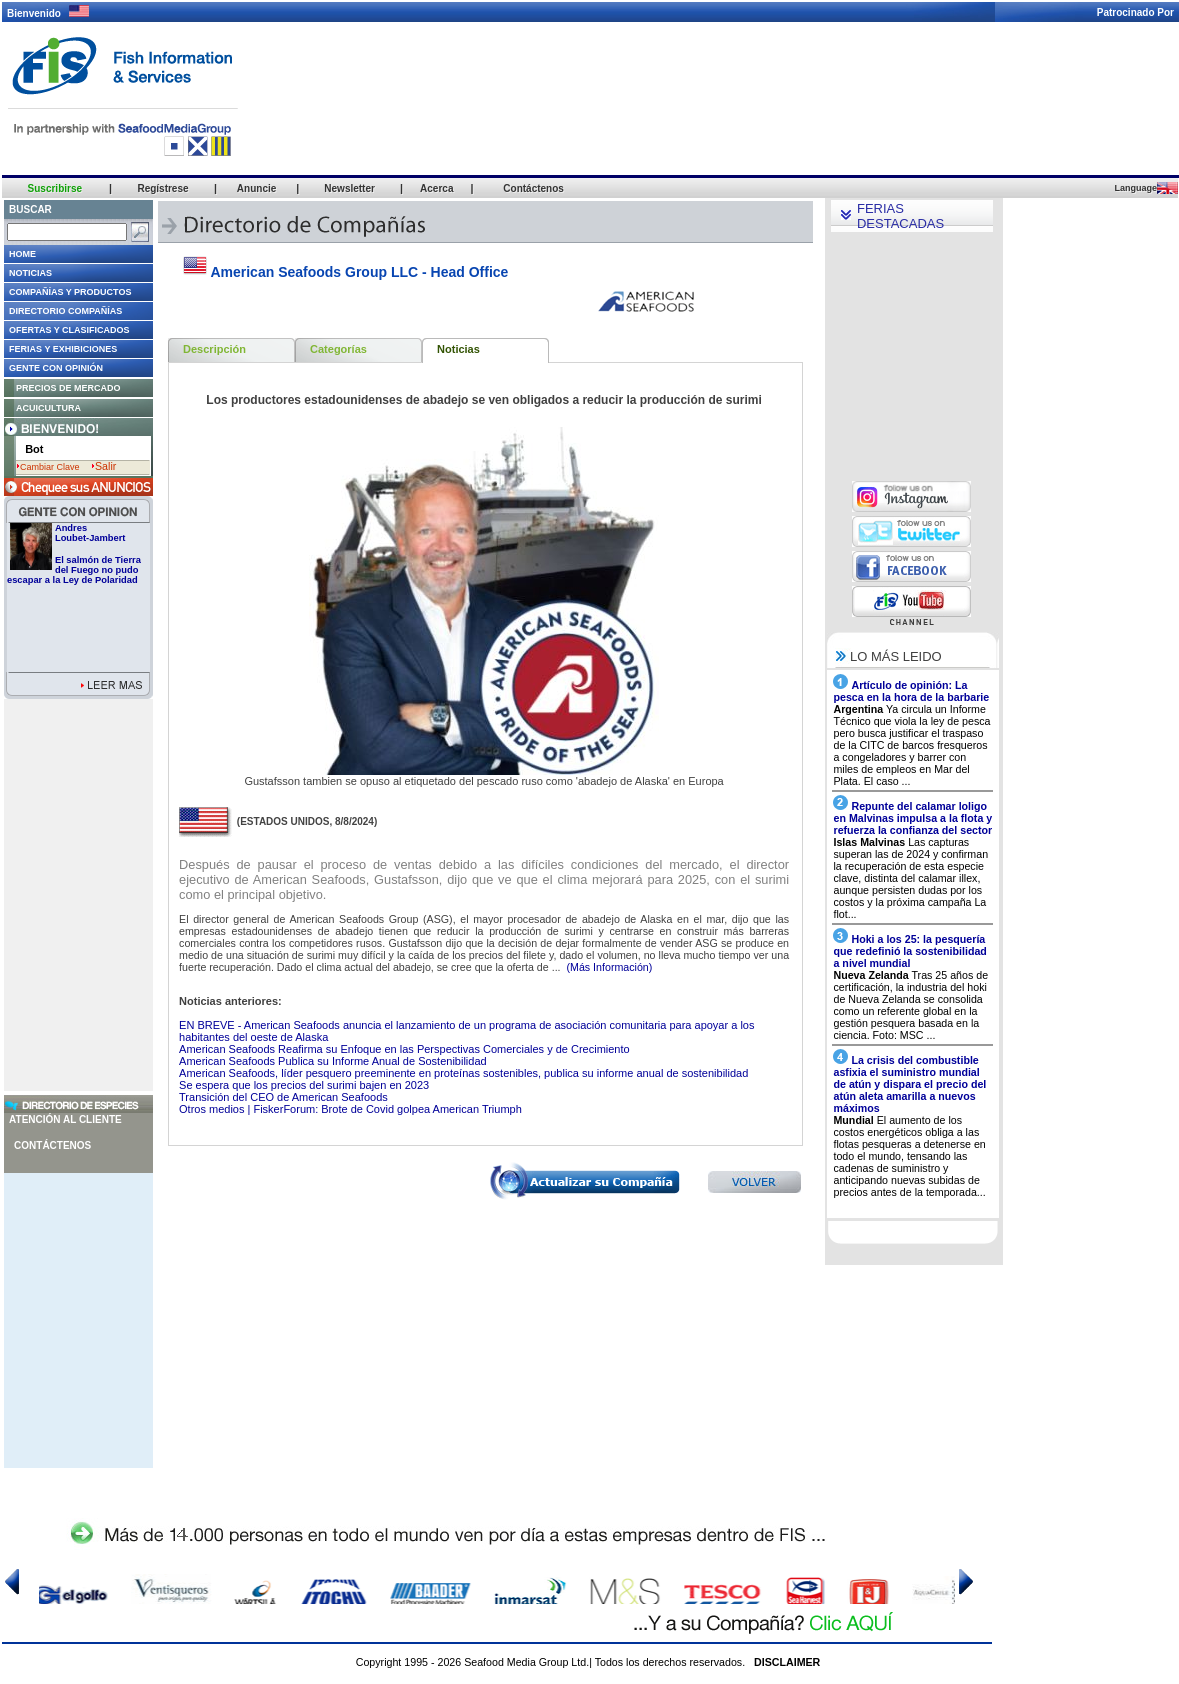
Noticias (458, 349)
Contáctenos (52, 1145)
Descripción (214, 349)
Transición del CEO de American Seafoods (283, 1097)
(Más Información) (608, 967)
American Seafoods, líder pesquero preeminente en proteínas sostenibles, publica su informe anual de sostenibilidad (463, 1073)
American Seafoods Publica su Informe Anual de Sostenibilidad (333, 1061)
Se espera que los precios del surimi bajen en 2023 (304, 1085)
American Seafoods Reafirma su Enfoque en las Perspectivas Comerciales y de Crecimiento (404, 1049)
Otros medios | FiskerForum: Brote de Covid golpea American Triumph (350, 1109)
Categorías (338, 349)
